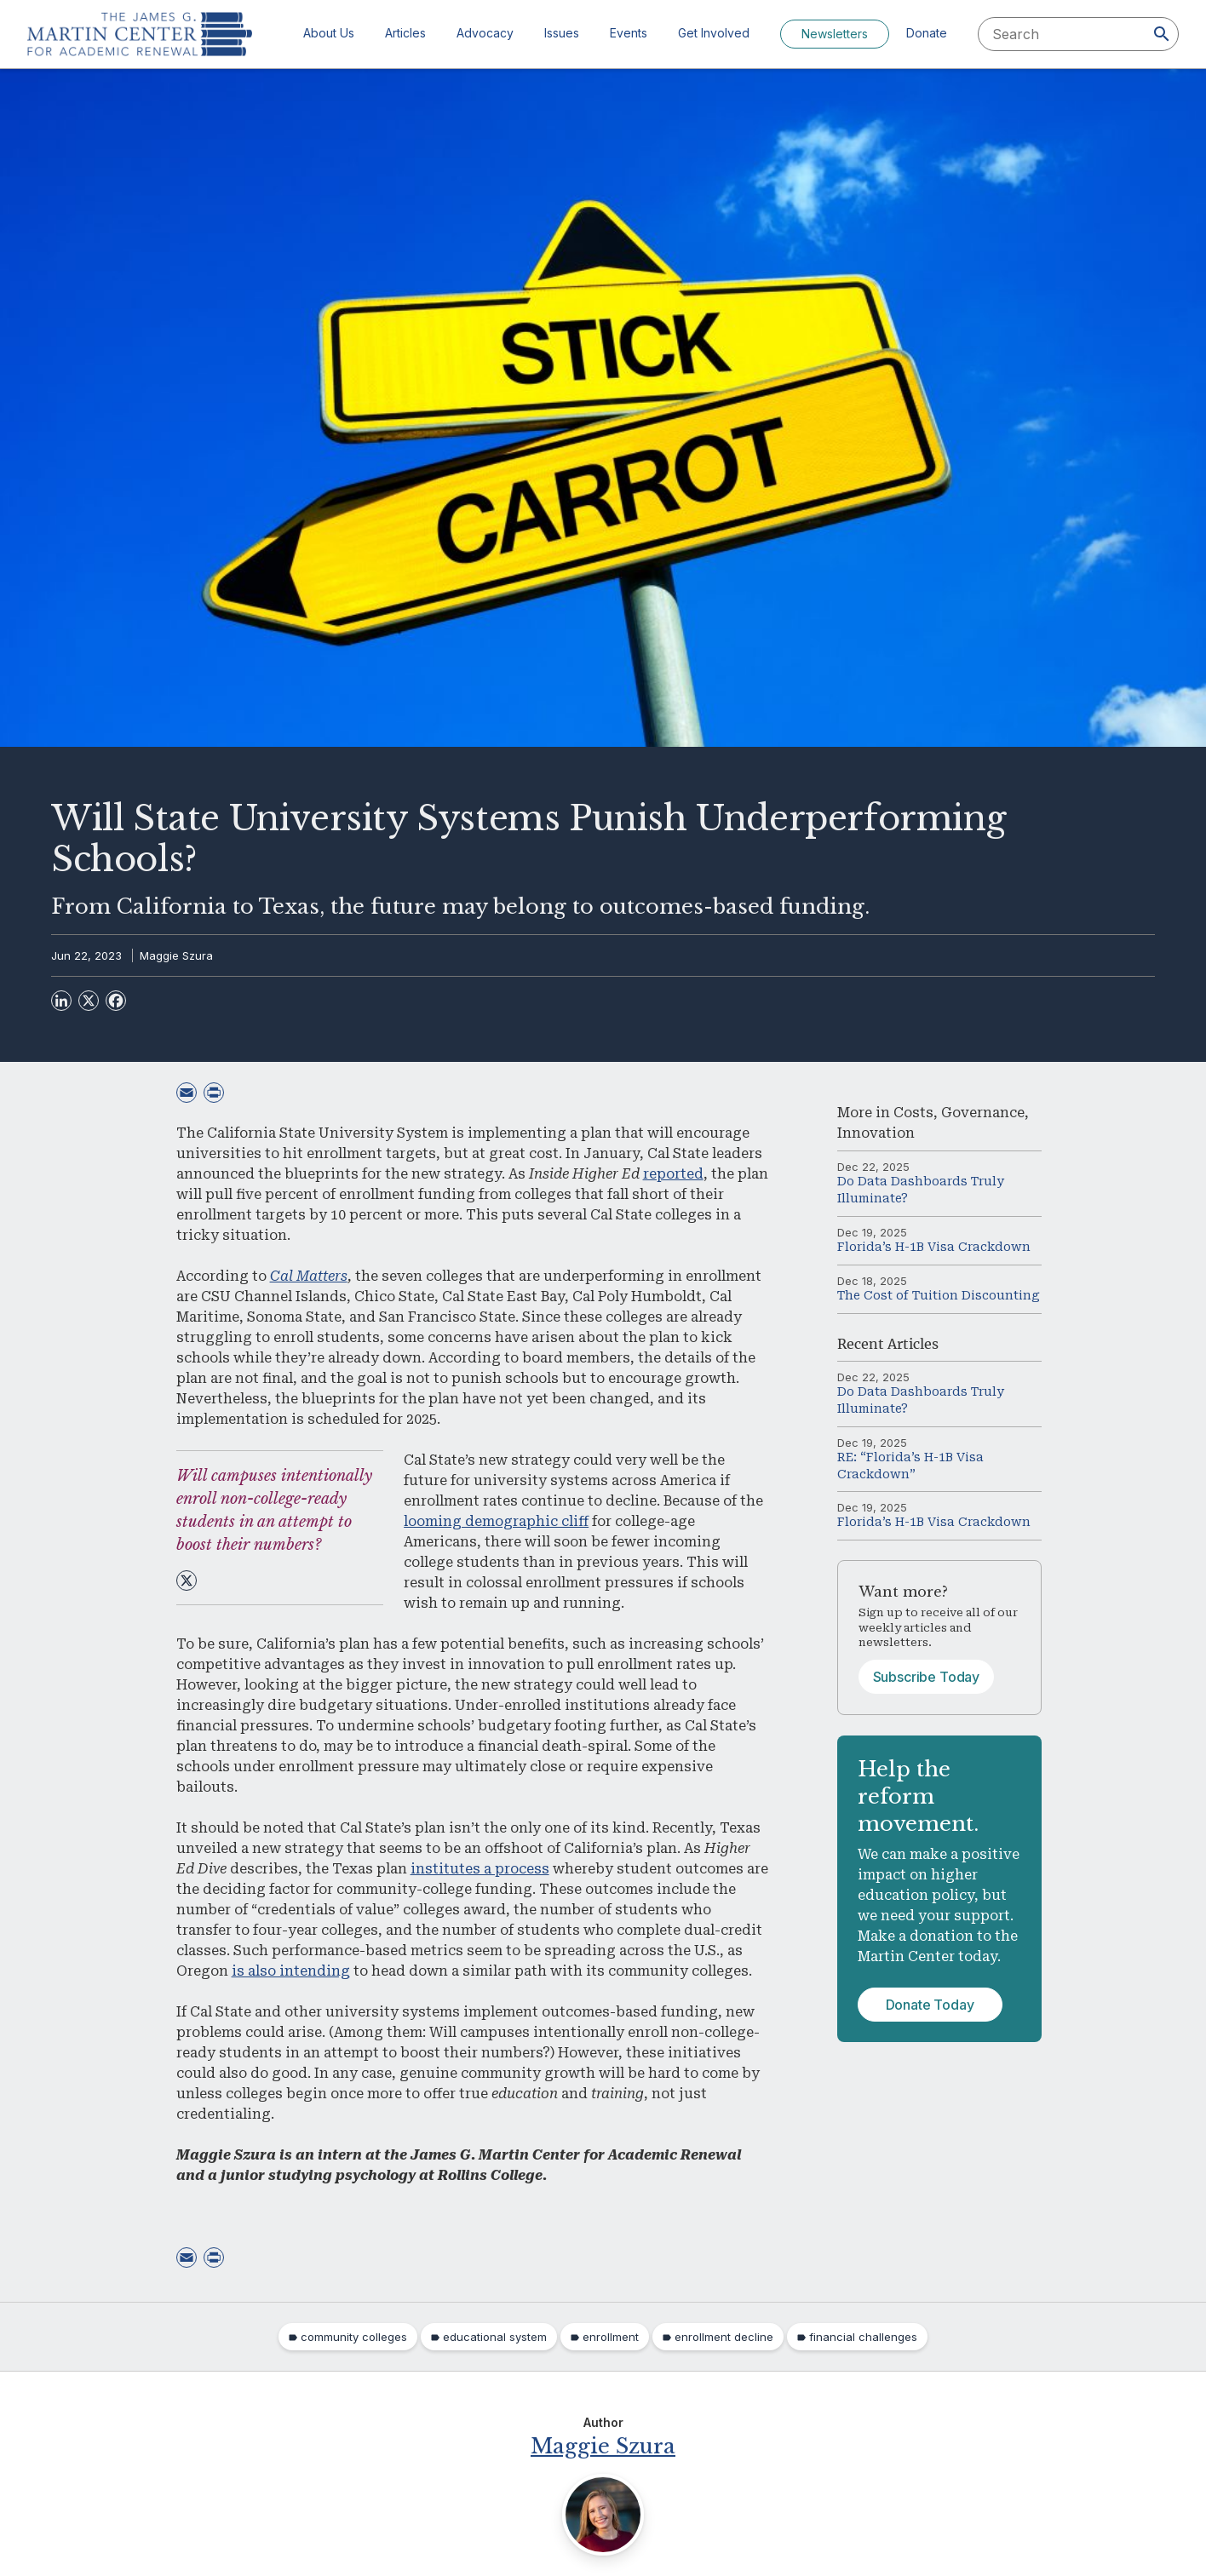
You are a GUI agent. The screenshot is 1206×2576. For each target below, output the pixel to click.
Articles (405, 33)
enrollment (611, 2337)
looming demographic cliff (496, 1521)
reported (673, 1174)
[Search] (1162, 34)
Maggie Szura (176, 955)
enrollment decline (724, 2337)
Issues (561, 33)
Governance (983, 1112)
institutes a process (480, 1869)
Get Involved (713, 33)
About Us (328, 33)
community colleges (354, 2337)
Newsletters (834, 33)
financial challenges (863, 2337)
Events (628, 33)
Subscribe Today (926, 1676)
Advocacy (485, 33)
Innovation (876, 1133)
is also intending (291, 1971)
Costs (913, 1112)
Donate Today (930, 2004)
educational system (495, 2337)
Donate (926, 33)
